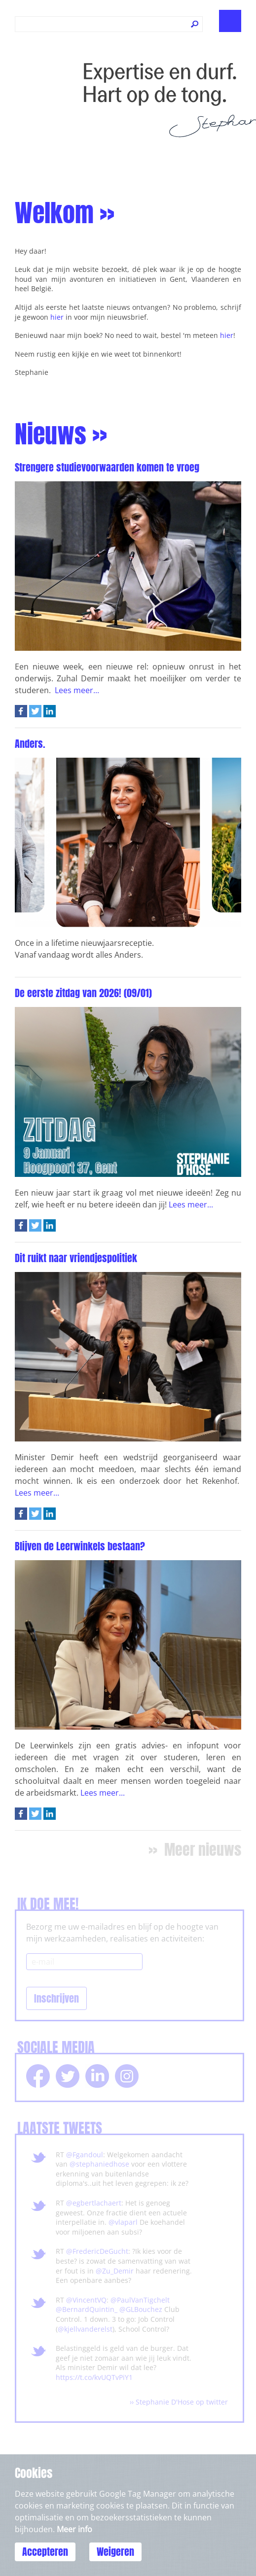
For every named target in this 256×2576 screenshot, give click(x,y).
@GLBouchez (140, 2309)
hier (57, 317)
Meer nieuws (202, 1849)
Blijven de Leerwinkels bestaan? (80, 1546)
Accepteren (45, 2551)
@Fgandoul (84, 2154)
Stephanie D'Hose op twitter (182, 2402)
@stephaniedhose (99, 2164)
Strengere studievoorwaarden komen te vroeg (107, 467)
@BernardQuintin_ (86, 2309)
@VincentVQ (86, 2300)
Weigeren (115, 2551)
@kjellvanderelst (85, 2329)
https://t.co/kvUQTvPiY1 (94, 2377)
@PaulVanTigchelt (140, 2300)
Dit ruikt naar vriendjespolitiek (76, 1258)
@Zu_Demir (115, 2270)
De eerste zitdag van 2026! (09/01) (83, 993)
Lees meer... (77, 690)
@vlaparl (123, 2222)
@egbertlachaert (93, 2203)
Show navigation (230, 21)
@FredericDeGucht (97, 2251)
